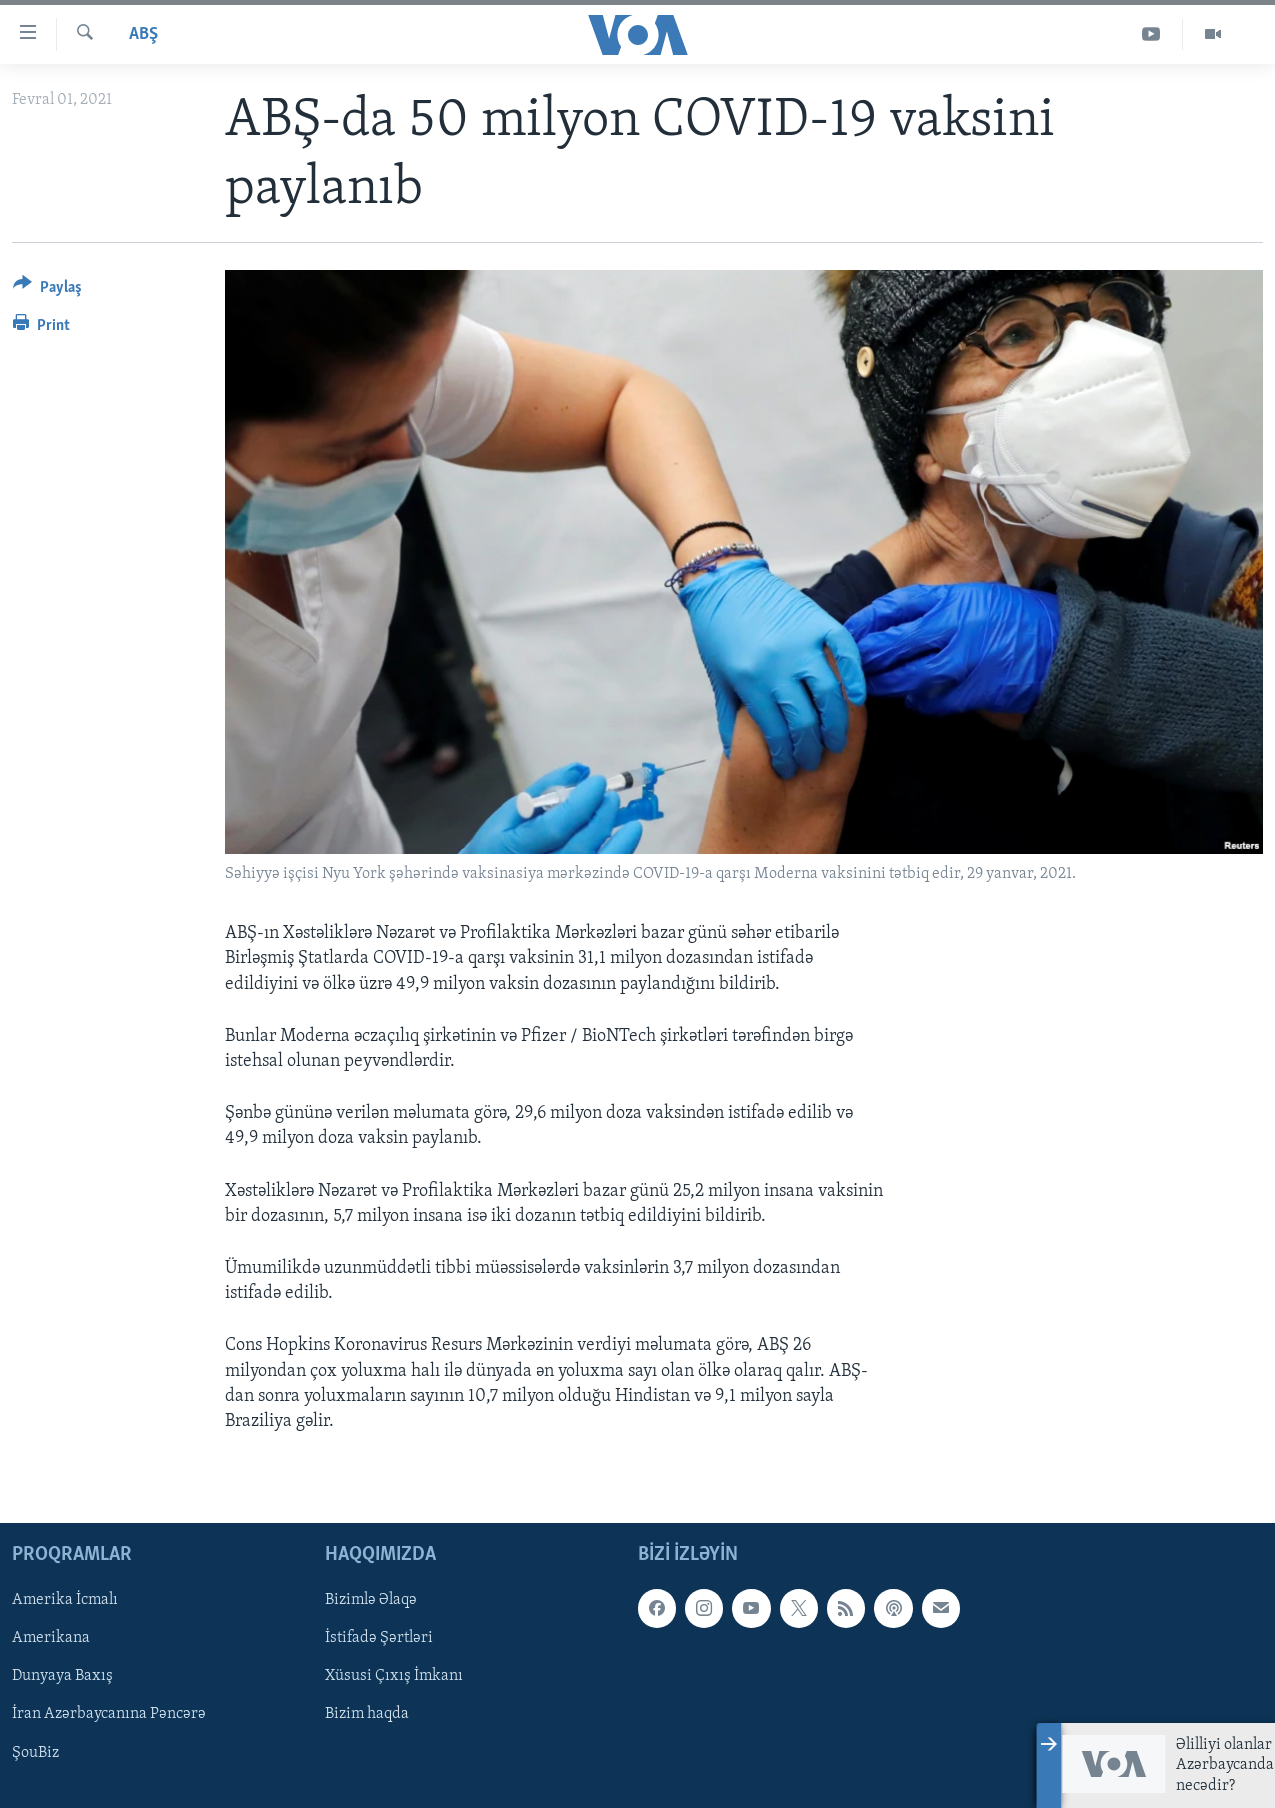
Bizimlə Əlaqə (371, 1600)
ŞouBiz (35, 1753)
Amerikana (51, 1638)
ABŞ (143, 34)
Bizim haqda (367, 1715)
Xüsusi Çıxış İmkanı (394, 1677)
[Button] (47, 290)
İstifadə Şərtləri (379, 1638)
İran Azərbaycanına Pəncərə (109, 1715)
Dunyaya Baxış (62, 1677)
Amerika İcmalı (65, 1600)
